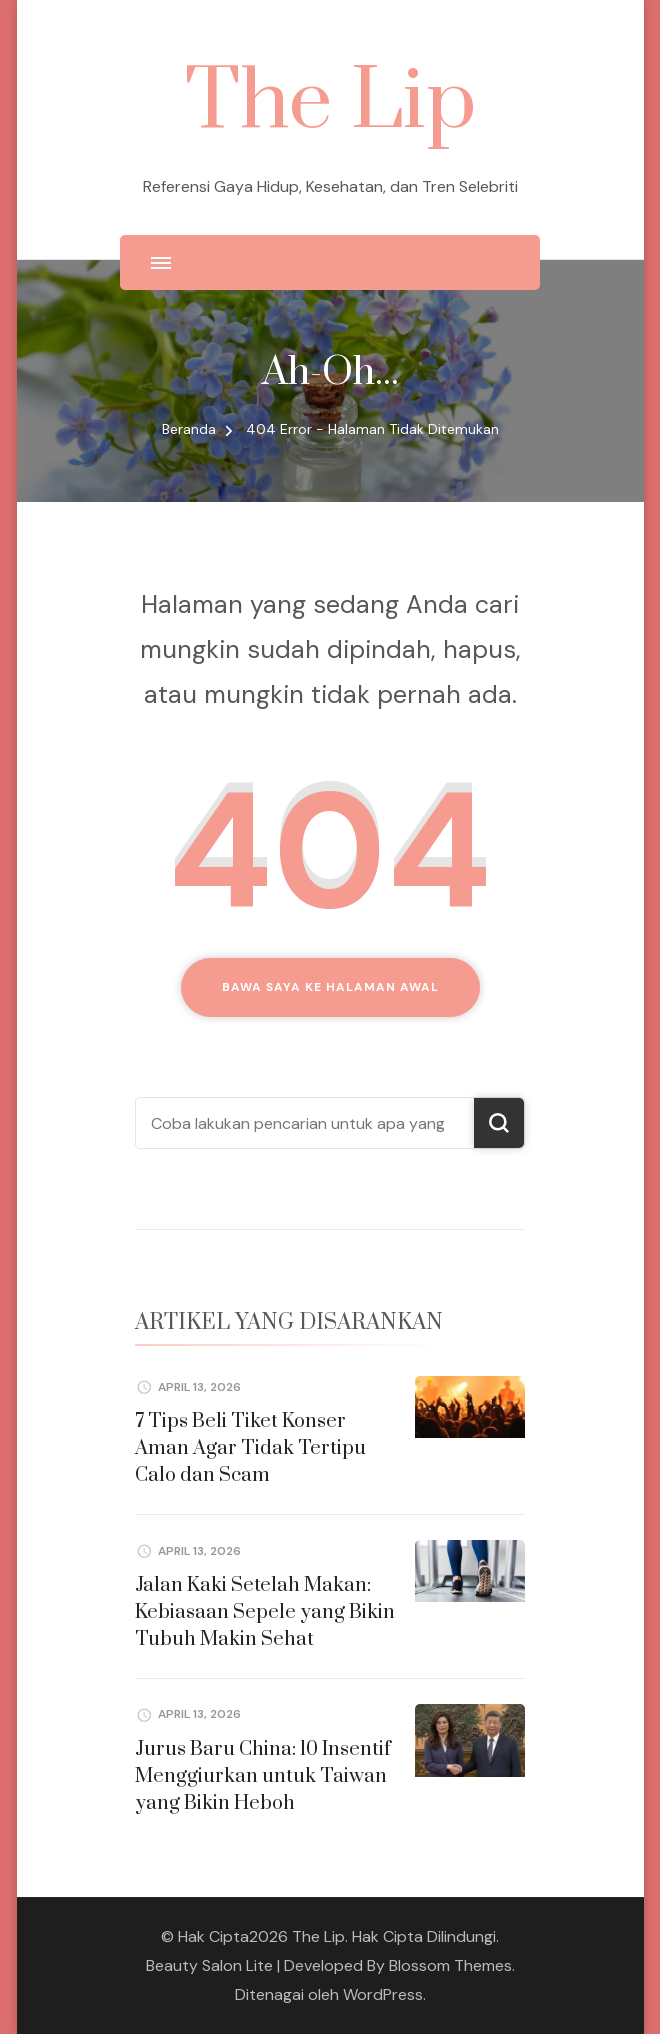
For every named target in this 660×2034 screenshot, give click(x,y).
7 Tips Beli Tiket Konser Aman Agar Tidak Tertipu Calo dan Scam (250, 1448)
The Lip (330, 102)
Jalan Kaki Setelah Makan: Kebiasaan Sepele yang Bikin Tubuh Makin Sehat (265, 1612)
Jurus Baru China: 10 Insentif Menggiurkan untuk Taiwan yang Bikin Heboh (263, 1776)
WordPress (383, 1994)
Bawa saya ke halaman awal (330, 987)
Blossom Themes (450, 1965)
